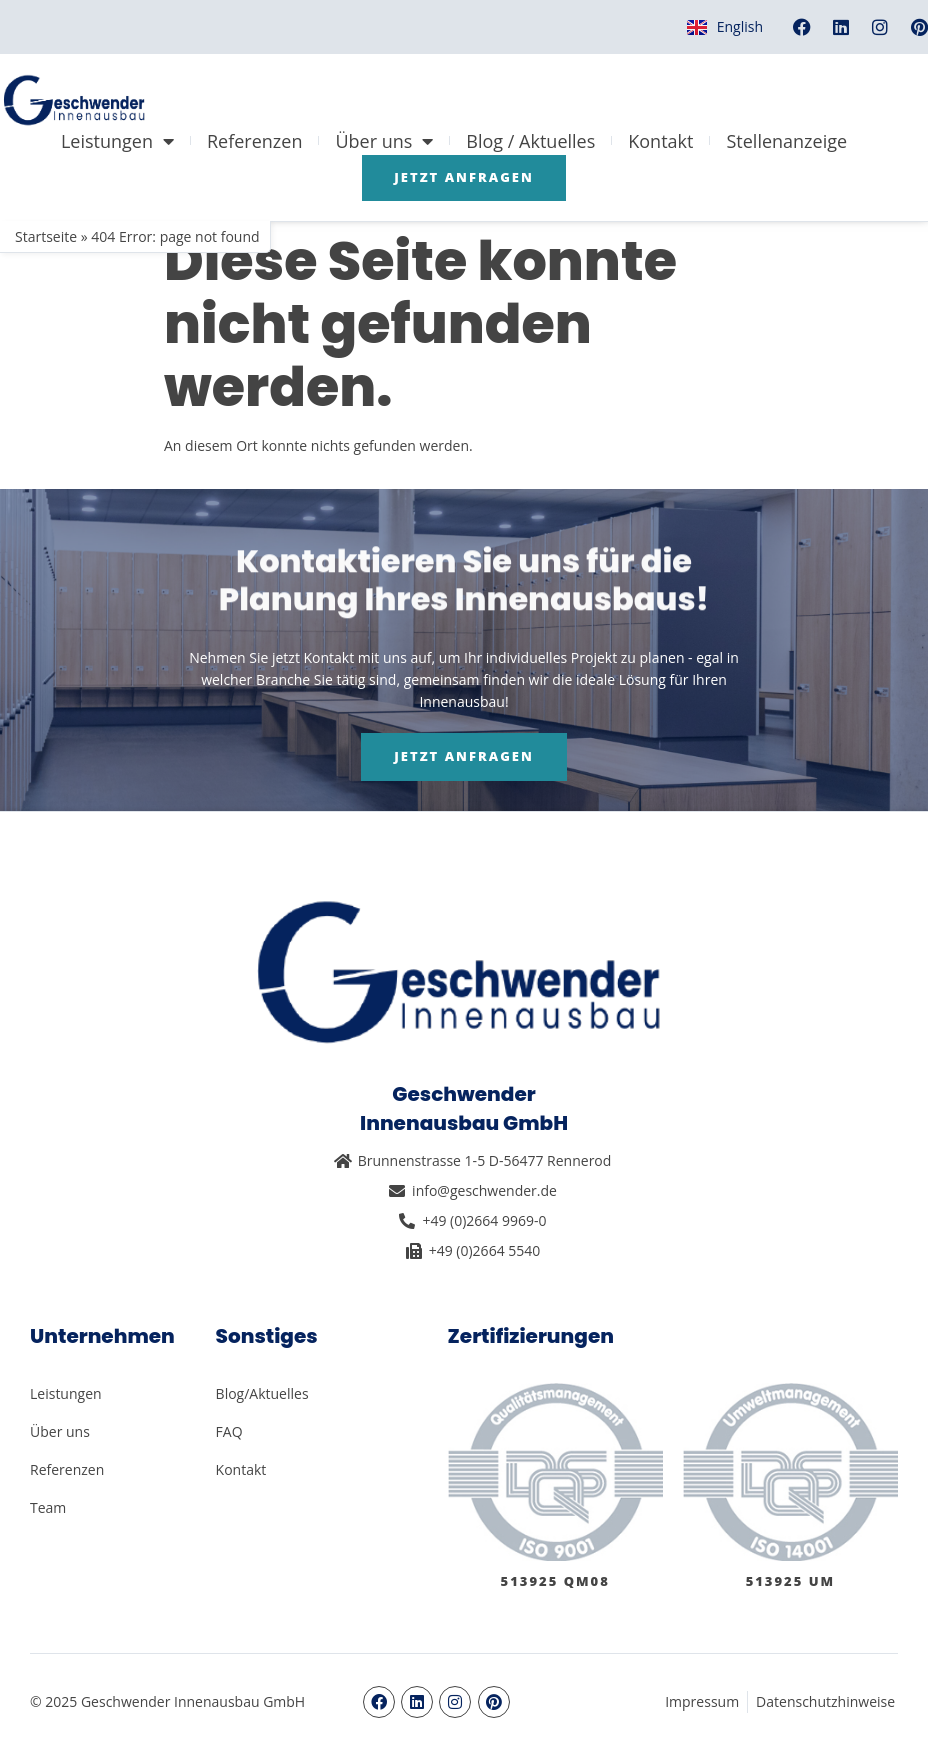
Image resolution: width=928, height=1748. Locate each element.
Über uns (384, 141)
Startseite (46, 236)
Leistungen (117, 141)
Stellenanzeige (786, 141)
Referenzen (254, 141)
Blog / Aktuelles (530, 141)
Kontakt (660, 141)
